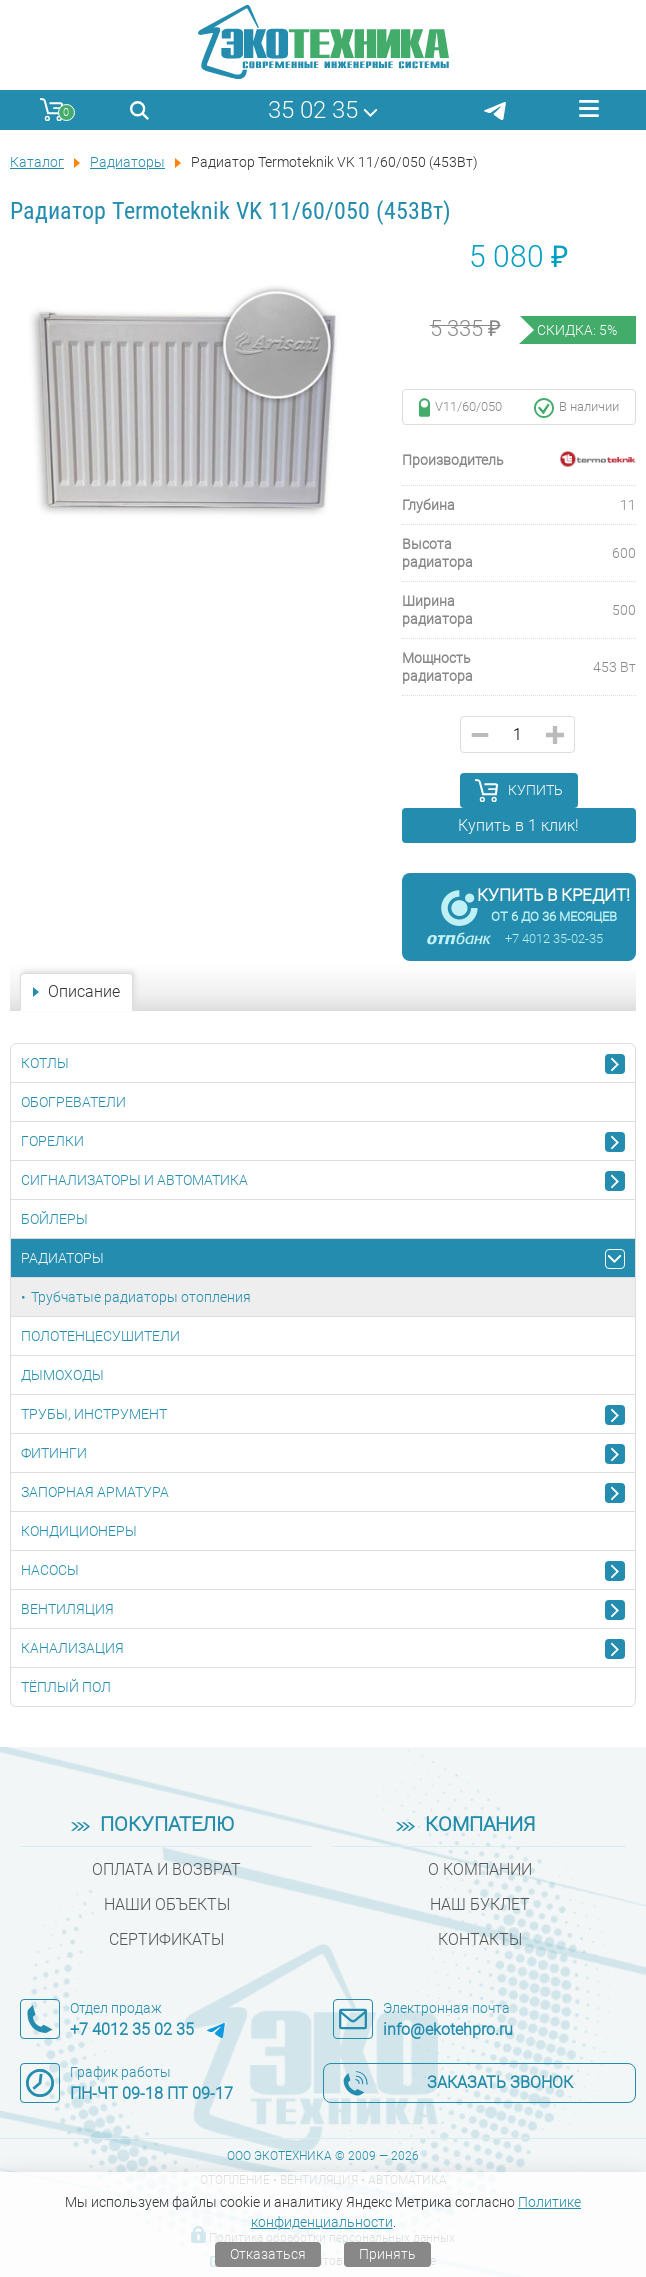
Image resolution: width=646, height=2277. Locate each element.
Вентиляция (67, 1609)
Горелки (52, 1141)
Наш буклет (480, 1904)
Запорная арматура (95, 1492)
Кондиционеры (79, 1531)
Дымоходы (62, 1375)
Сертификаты (166, 1939)
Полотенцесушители (100, 1336)
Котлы (45, 1063)
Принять (387, 2254)
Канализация (72, 1648)
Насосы (50, 1570)
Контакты (480, 1939)
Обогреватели (73, 1102)
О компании (480, 1869)
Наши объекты (167, 1904)
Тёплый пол (66, 1687)
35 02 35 (313, 110)
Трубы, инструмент (94, 1414)
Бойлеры (54, 1219)
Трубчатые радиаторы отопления (141, 1297)
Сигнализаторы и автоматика (134, 1180)
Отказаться (268, 2254)
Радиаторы (62, 1258)
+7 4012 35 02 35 (132, 2029)
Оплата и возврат (166, 1869)
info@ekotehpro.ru (448, 2029)
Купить (535, 790)
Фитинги (54, 1453)
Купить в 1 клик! (518, 825)
